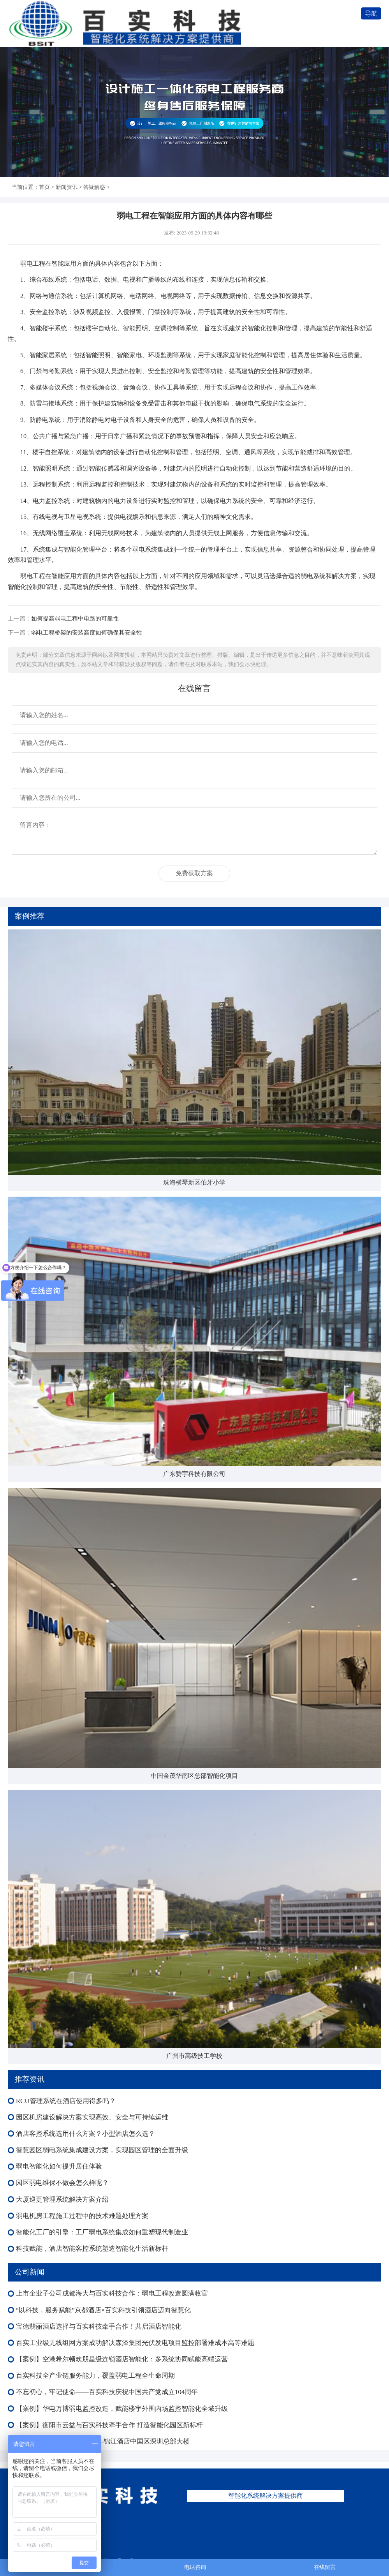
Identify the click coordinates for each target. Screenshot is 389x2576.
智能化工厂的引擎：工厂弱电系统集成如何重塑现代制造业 (102, 2232)
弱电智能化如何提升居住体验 (59, 2166)
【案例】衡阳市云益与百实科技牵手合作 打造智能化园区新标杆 (109, 2425)
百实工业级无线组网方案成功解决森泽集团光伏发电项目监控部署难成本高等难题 (135, 2343)
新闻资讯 (66, 187)
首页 (44, 187)
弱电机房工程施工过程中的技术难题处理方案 (82, 2216)
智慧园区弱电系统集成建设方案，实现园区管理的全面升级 (102, 2150)
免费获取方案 (194, 873)
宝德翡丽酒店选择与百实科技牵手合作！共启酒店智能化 (98, 2326)
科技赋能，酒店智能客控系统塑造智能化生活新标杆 (92, 2248)
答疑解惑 (94, 187)
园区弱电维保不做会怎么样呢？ (62, 2182)
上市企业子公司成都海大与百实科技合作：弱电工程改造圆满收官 (112, 2293)
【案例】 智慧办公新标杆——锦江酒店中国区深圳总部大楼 (103, 2441)
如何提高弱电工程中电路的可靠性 (75, 618)
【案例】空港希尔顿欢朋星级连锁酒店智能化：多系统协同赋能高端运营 (122, 2359)
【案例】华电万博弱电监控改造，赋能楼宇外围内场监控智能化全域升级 (122, 2408)
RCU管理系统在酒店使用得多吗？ (66, 2101)
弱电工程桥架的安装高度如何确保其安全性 (86, 632)
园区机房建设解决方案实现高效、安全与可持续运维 (92, 2117)
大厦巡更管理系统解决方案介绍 (62, 2199)
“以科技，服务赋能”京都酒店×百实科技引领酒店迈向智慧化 (103, 2310)
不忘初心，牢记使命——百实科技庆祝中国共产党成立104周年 (107, 2392)
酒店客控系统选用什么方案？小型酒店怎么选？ (85, 2133)
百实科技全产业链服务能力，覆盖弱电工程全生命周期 (95, 2375)
